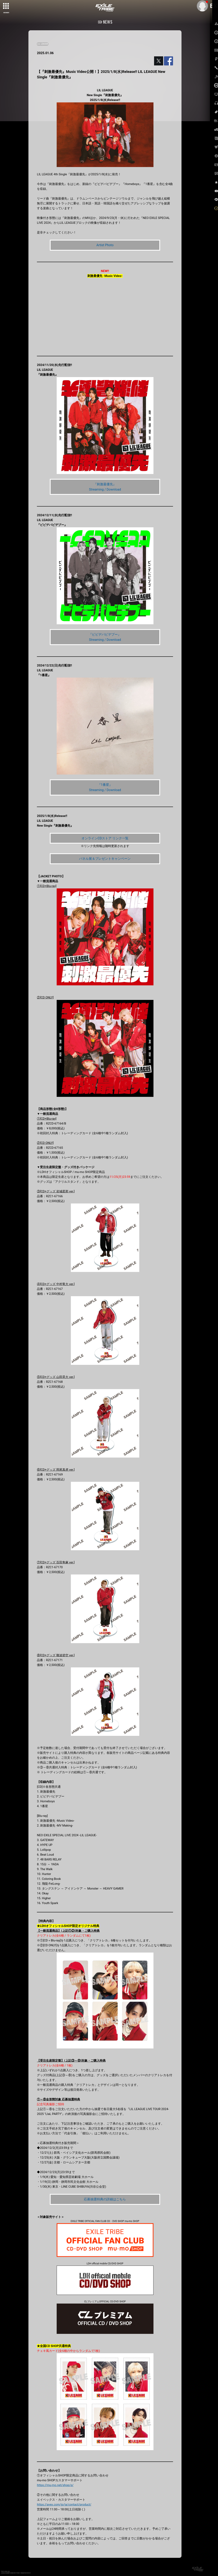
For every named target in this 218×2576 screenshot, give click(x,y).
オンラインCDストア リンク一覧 (104, 838)
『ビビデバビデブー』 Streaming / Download (105, 637)
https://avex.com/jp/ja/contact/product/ (64, 2504)
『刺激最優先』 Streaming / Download (105, 486)
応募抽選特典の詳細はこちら (105, 2199)
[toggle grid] (6, 6)
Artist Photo (105, 245)
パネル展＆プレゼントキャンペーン (105, 859)
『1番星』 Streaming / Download (105, 787)
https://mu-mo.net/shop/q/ (55, 2485)
